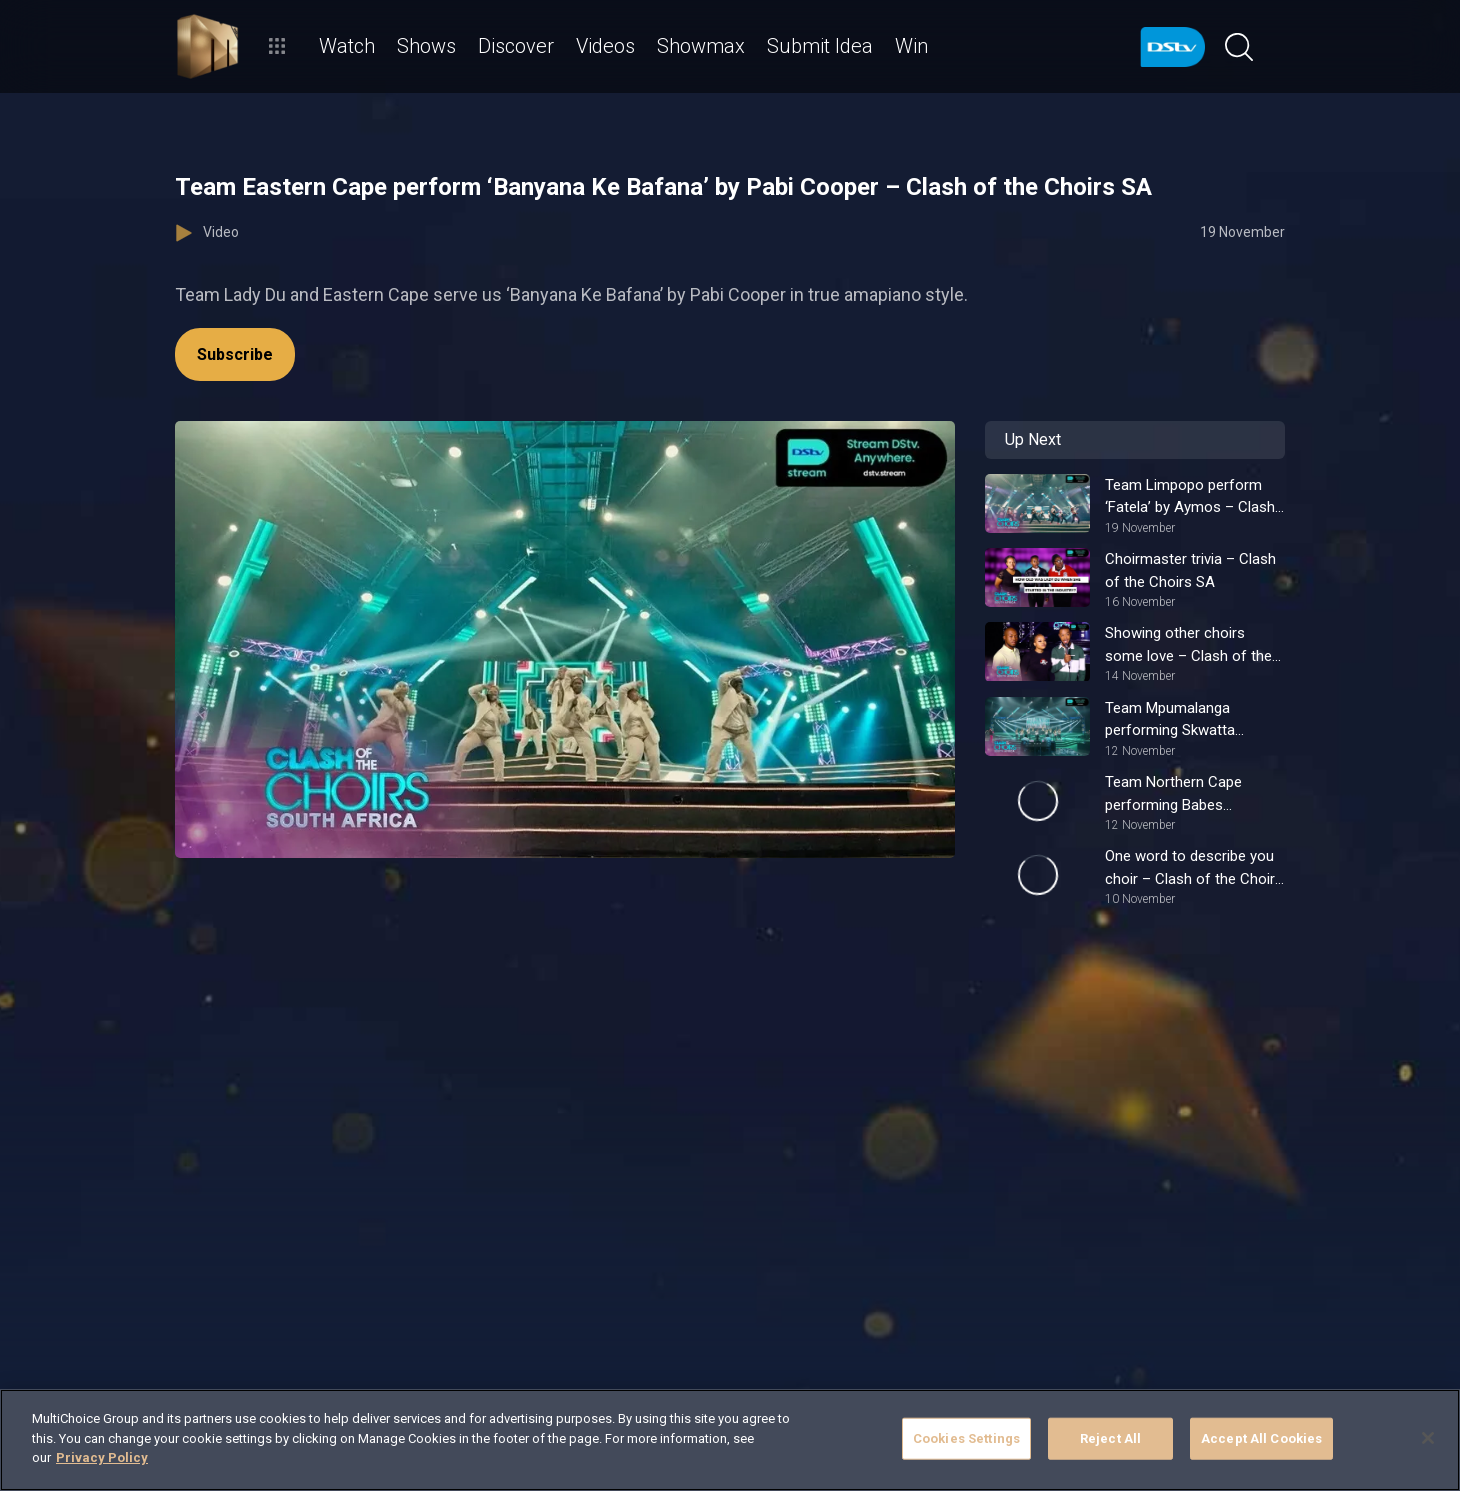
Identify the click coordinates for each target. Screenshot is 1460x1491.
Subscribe (235, 354)
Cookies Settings (966, 1438)
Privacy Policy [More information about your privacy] (102, 1457)
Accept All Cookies (1261, 1438)
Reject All (1110, 1438)
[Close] (1428, 1438)
